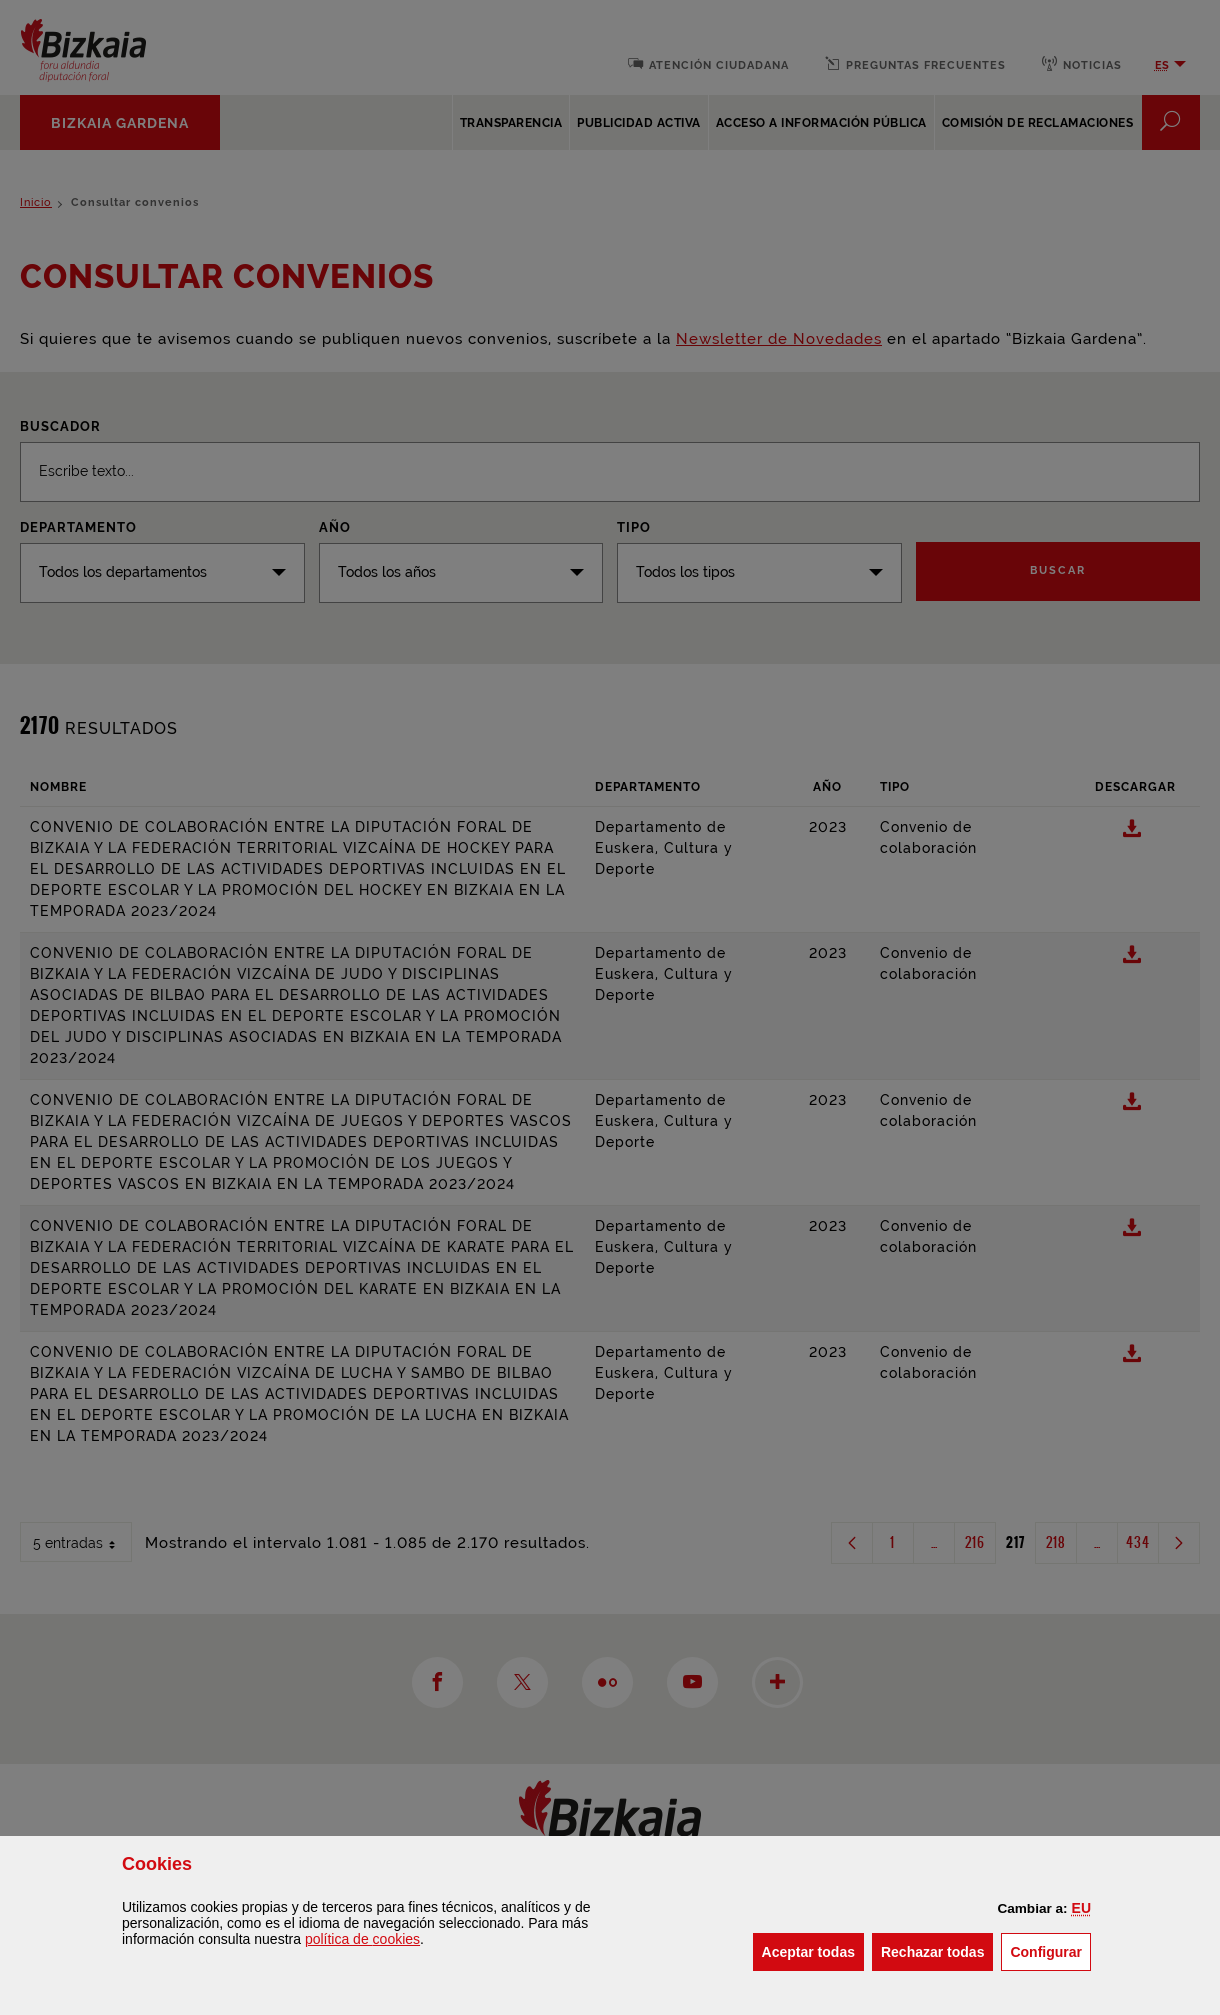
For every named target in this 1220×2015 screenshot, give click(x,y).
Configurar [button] (1050, 1950)
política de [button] (362, 1939)
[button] (1081, 1908)
